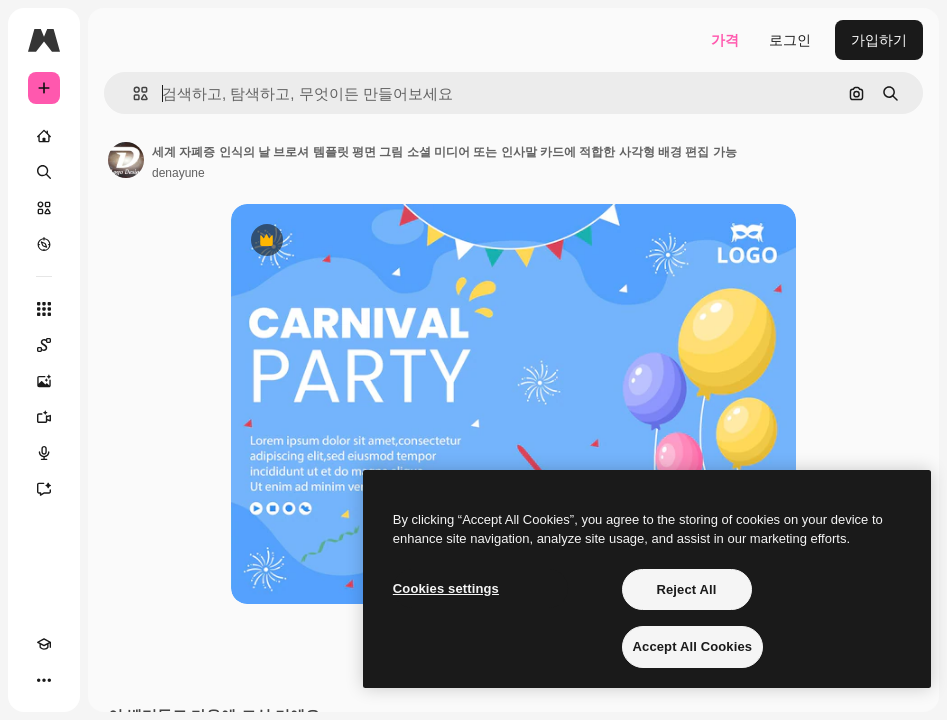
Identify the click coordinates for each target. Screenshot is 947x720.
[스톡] (44, 208)
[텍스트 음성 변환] (44, 453)
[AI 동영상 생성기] (44, 417)
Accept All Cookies (693, 646)
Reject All (686, 589)
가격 (725, 40)
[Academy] (44, 644)
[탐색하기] (44, 244)
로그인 (790, 40)
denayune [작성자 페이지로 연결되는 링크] (178, 173)
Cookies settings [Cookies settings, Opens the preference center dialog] (446, 588)
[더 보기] (44, 680)
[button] (132, 93)
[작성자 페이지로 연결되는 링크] (126, 160)
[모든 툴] (44, 309)
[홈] (44, 136)
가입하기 (879, 40)
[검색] (44, 172)
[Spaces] (44, 345)
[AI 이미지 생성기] (44, 381)
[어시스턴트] (44, 489)
